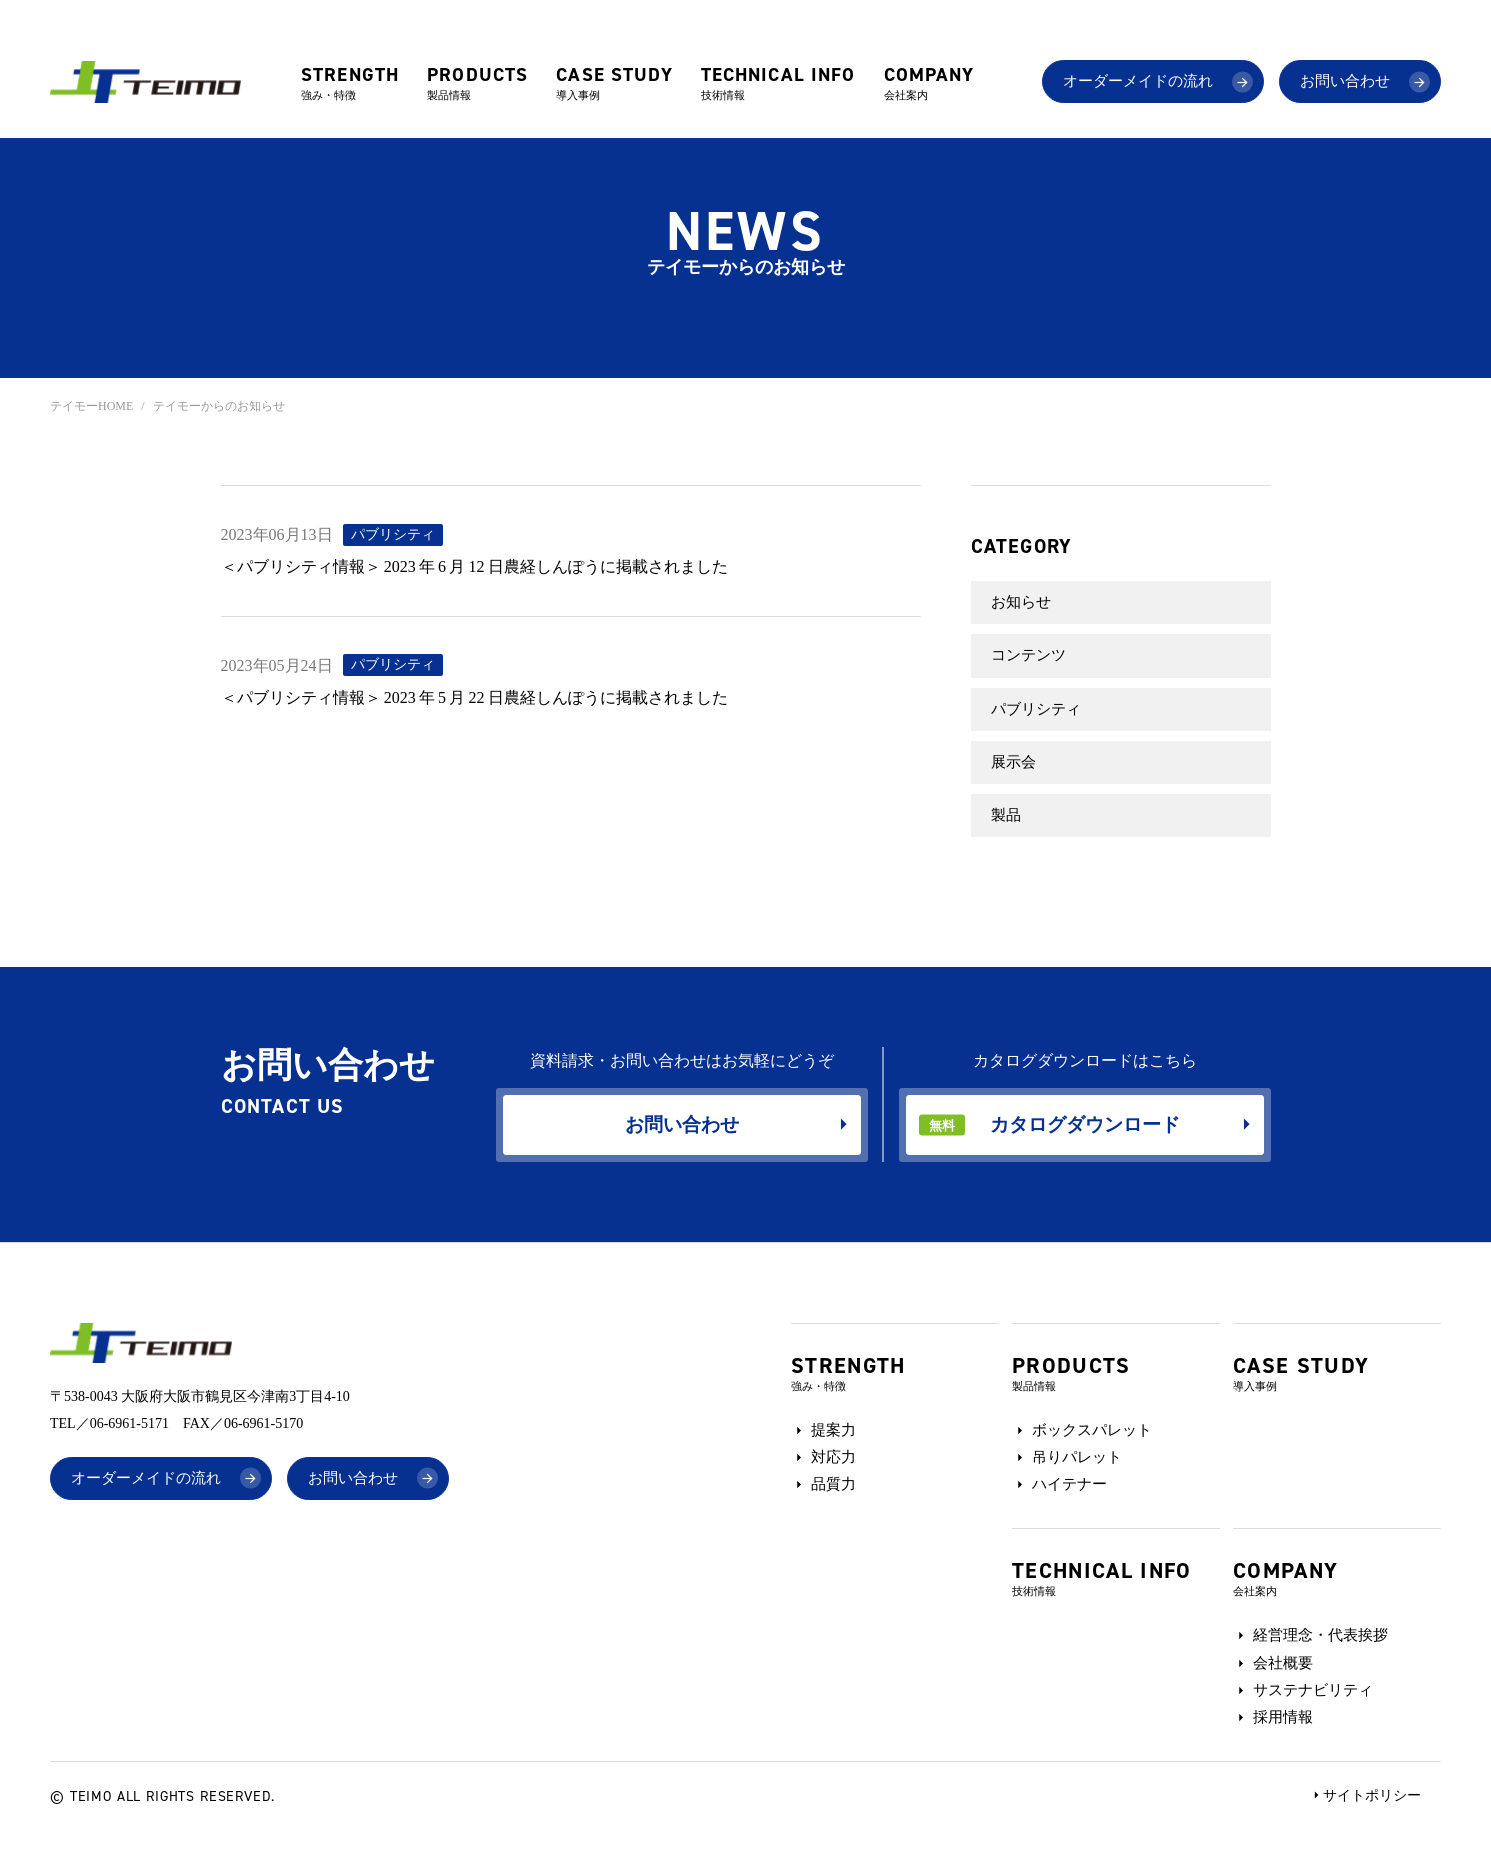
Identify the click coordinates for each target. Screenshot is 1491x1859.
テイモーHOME (91, 406)
